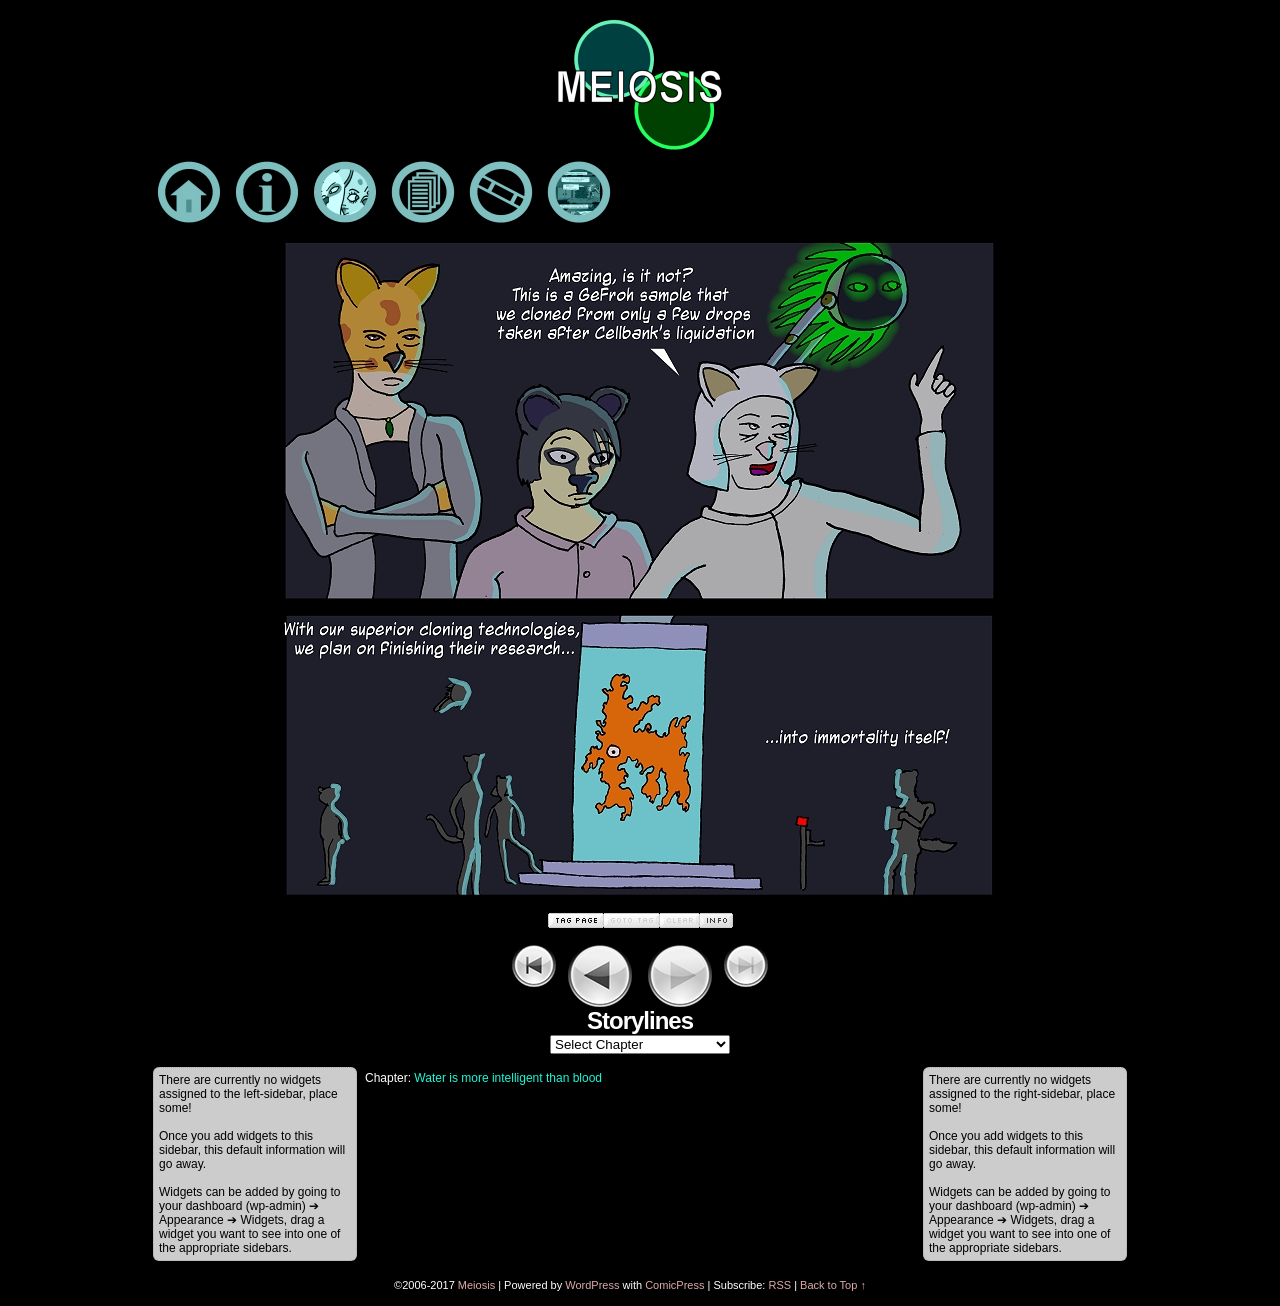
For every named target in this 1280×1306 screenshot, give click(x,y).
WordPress (592, 1285)
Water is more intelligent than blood (508, 1078)
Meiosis (476, 1285)
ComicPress (674, 1285)
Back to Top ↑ (833, 1285)
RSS (779, 1285)
